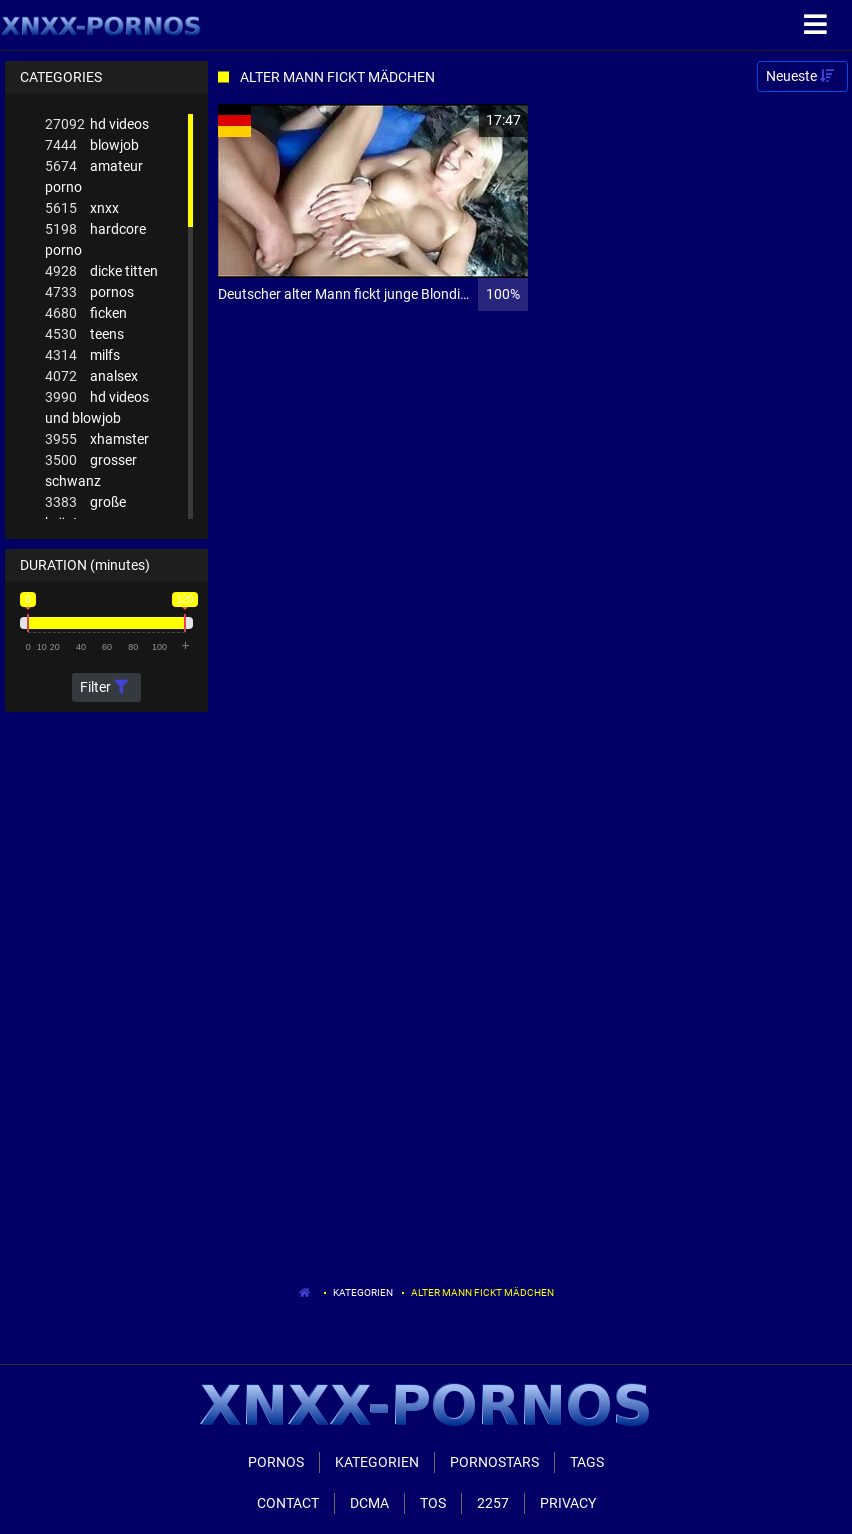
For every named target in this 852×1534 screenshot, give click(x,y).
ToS (433, 1503)
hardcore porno (95, 238)
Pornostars (494, 1462)
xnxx (82, 208)
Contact (288, 1503)
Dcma (369, 1503)
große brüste (85, 511)
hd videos (97, 124)
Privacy (568, 1503)
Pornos (276, 1462)
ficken (86, 313)
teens (84, 334)
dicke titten (101, 271)
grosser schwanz (91, 469)
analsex (91, 376)
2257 (493, 1503)
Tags (587, 1462)
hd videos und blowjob (97, 406)
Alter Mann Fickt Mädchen (482, 1292)
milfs (82, 355)
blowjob (92, 145)
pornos (89, 292)
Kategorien (363, 1292)
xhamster (97, 439)
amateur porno (94, 175)
